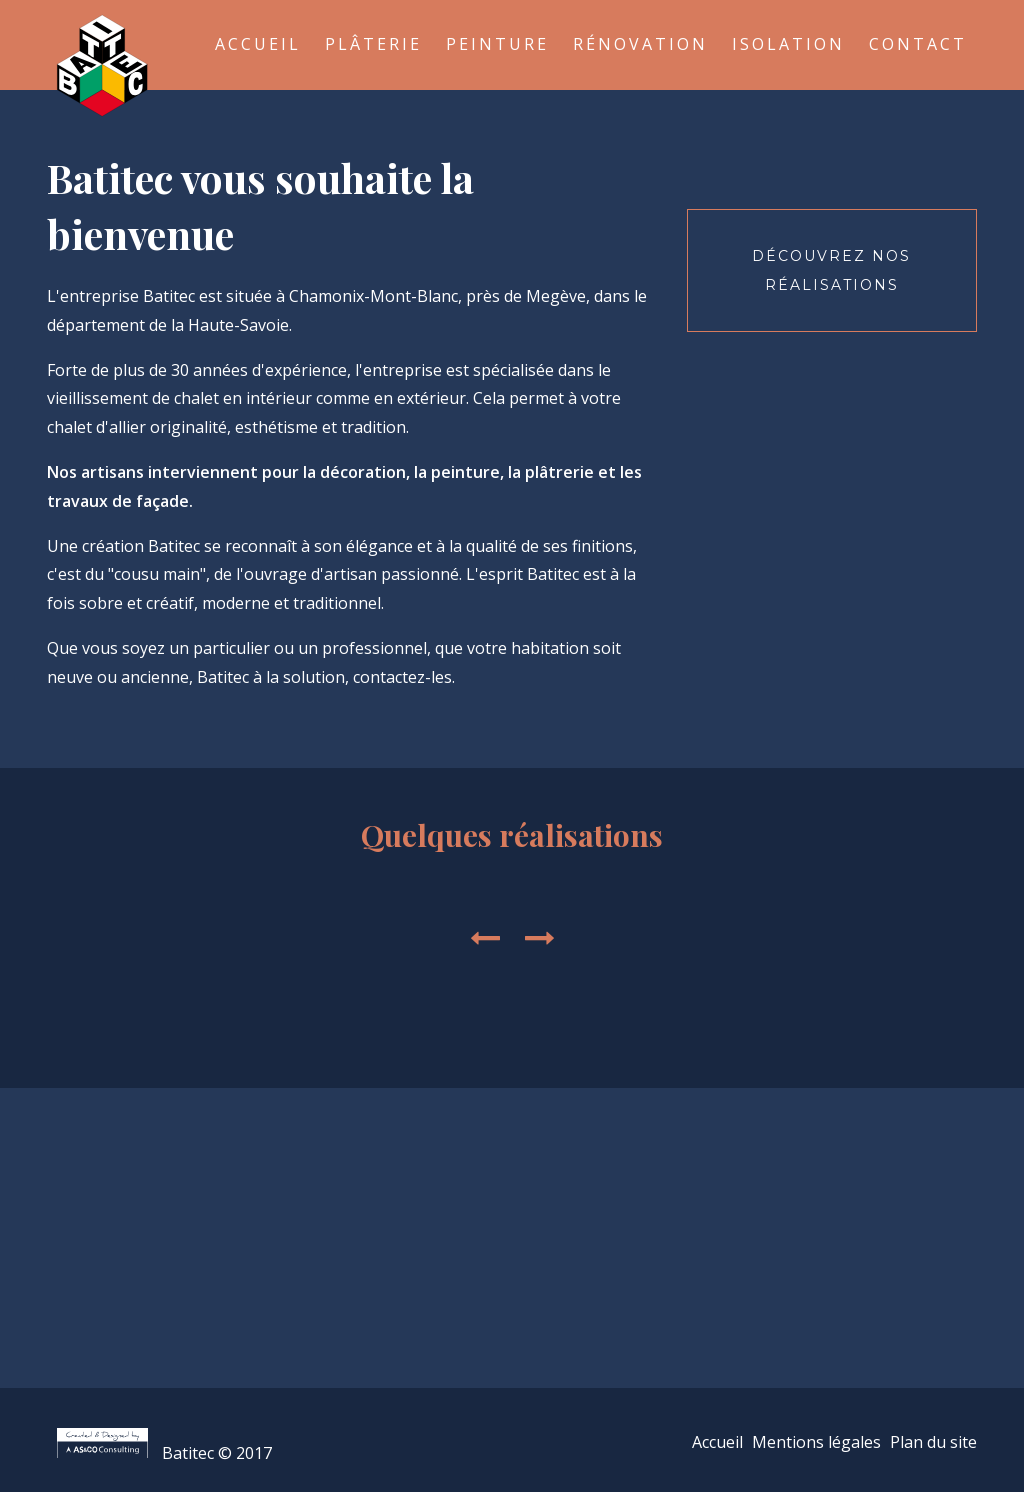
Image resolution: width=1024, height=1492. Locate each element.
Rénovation (640, 44)
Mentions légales (816, 1442)
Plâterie (373, 44)
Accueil (258, 44)
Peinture (497, 44)
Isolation (788, 44)
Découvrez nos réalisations (831, 270)
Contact (918, 44)
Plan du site (933, 1442)
